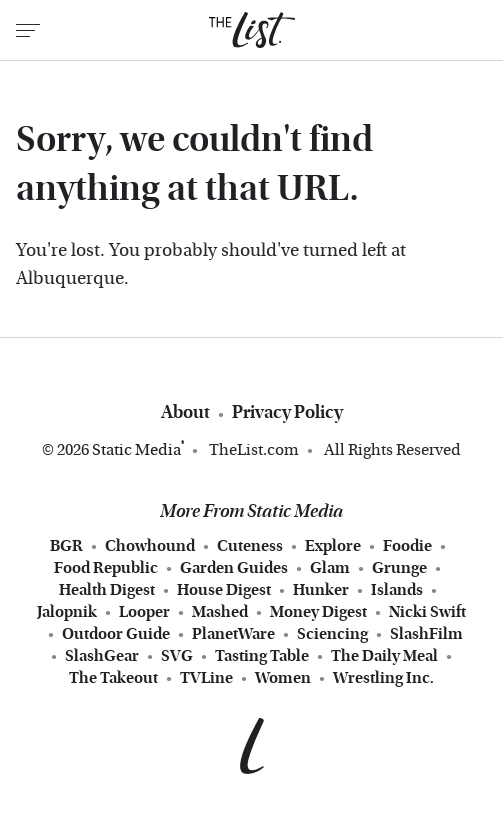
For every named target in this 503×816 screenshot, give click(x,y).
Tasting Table (262, 656)
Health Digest (107, 590)
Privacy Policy (287, 412)
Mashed (220, 612)
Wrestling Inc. (383, 678)
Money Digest (318, 612)
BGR (66, 546)
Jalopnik (67, 612)
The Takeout (113, 678)
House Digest (224, 590)
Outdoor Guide (116, 634)
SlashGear (102, 656)
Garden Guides (234, 568)
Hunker (321, 590)
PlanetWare (233, 634)
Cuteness (250, 546)
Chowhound (150, 546)
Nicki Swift (427, 612)
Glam (330, 568)
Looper (144, 612)
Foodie (407, 546)
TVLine (206, 678)
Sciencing (332, 634)
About (185, 412)
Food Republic (106, 568)
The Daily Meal (384, 656)
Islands (397, 590)
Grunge (399, 568)
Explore (333, 546)
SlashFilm (426, 634)
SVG (177, 656)
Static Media (136, 449)
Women (283, 678)
